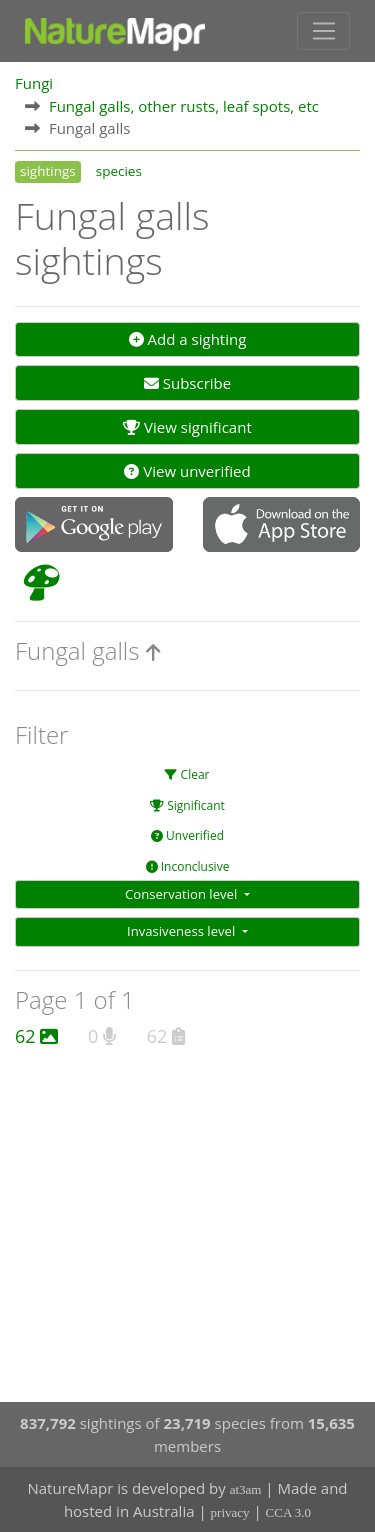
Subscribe (187, 383)
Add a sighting (188, 339)
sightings (48, 171)
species (119, 171)
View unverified (187, 471)
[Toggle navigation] (323, 31)
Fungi (34, 83)
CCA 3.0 (289, 1512)
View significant (187, 427)
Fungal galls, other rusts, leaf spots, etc (184, 106)
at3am (246, 1489)
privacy (230, 1512)
